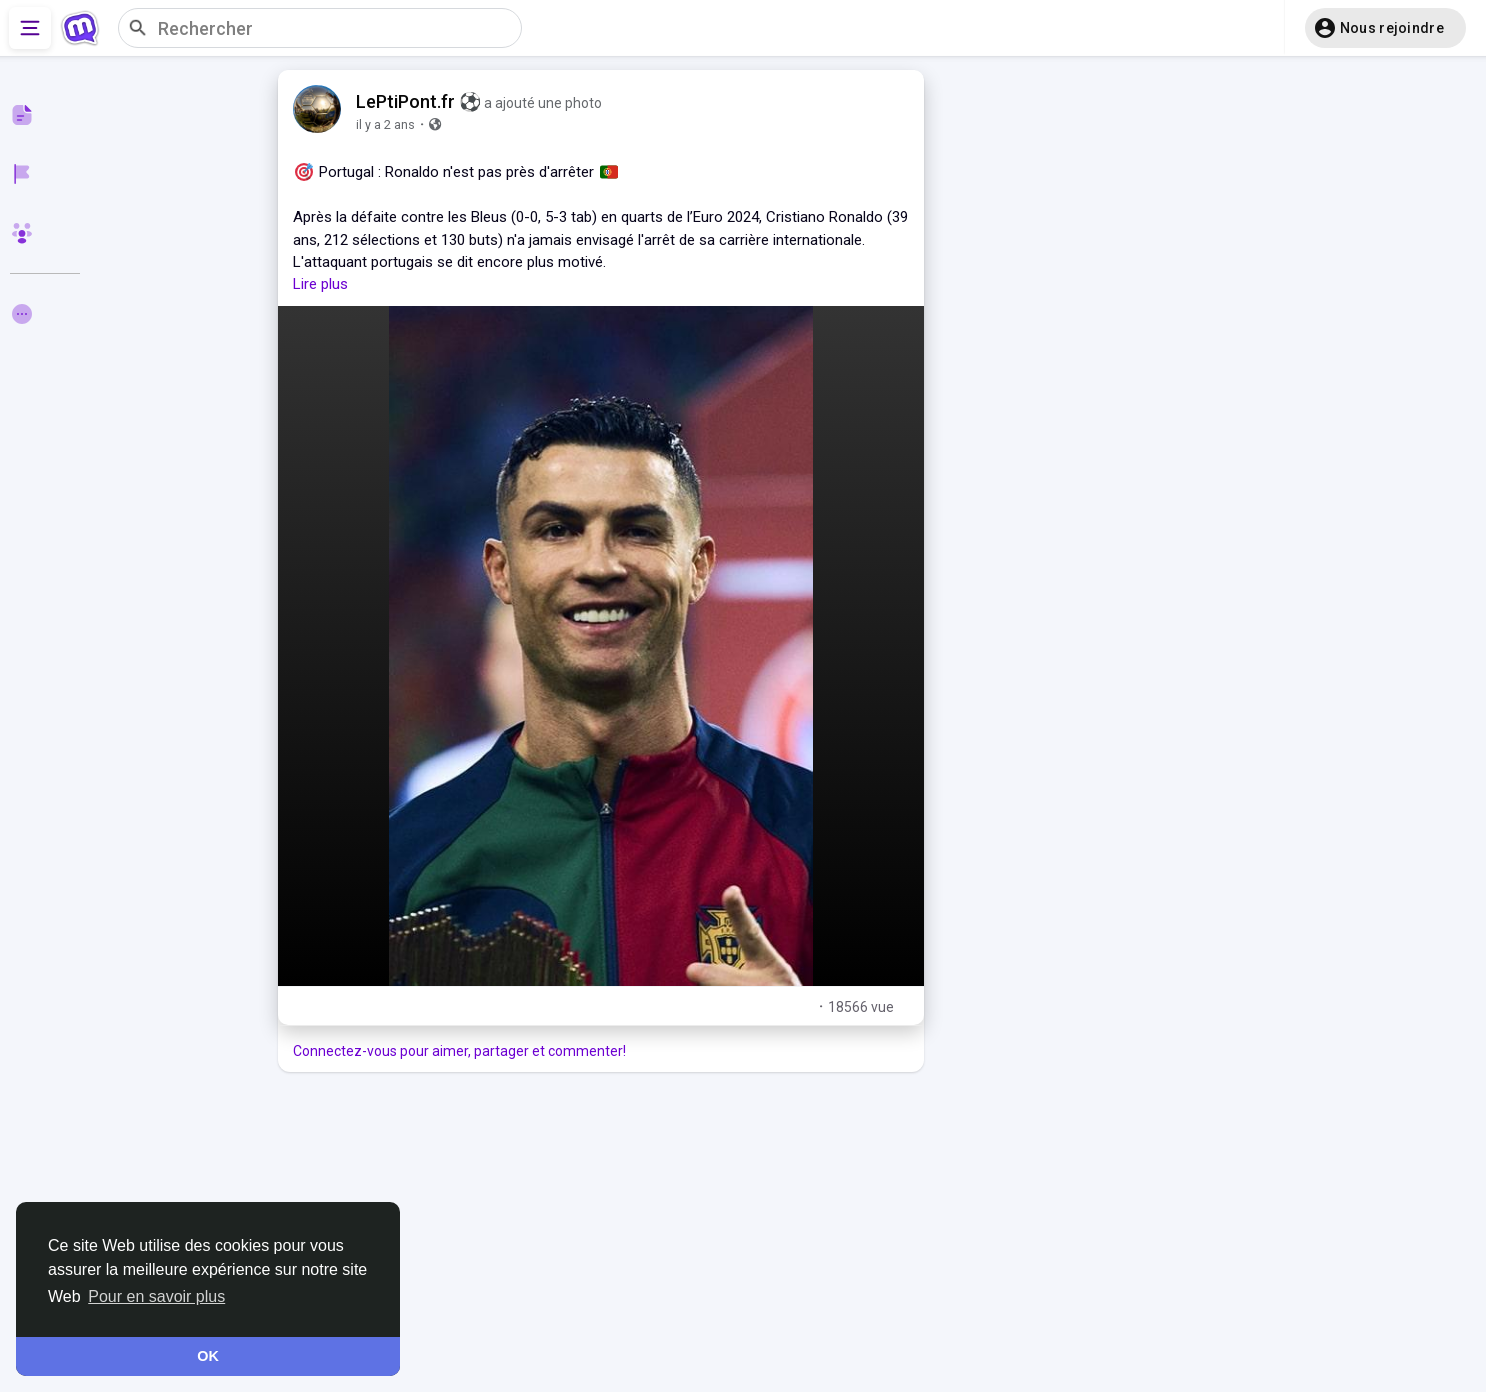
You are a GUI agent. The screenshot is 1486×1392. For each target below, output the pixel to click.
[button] (1385, 28)
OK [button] (208, 1356)
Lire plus (320, 284)
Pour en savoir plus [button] (156, 1296)
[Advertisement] (601, 1232)
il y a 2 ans (385, 124)
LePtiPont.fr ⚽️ (418, 101)
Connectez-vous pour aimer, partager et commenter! (459, 1051)
